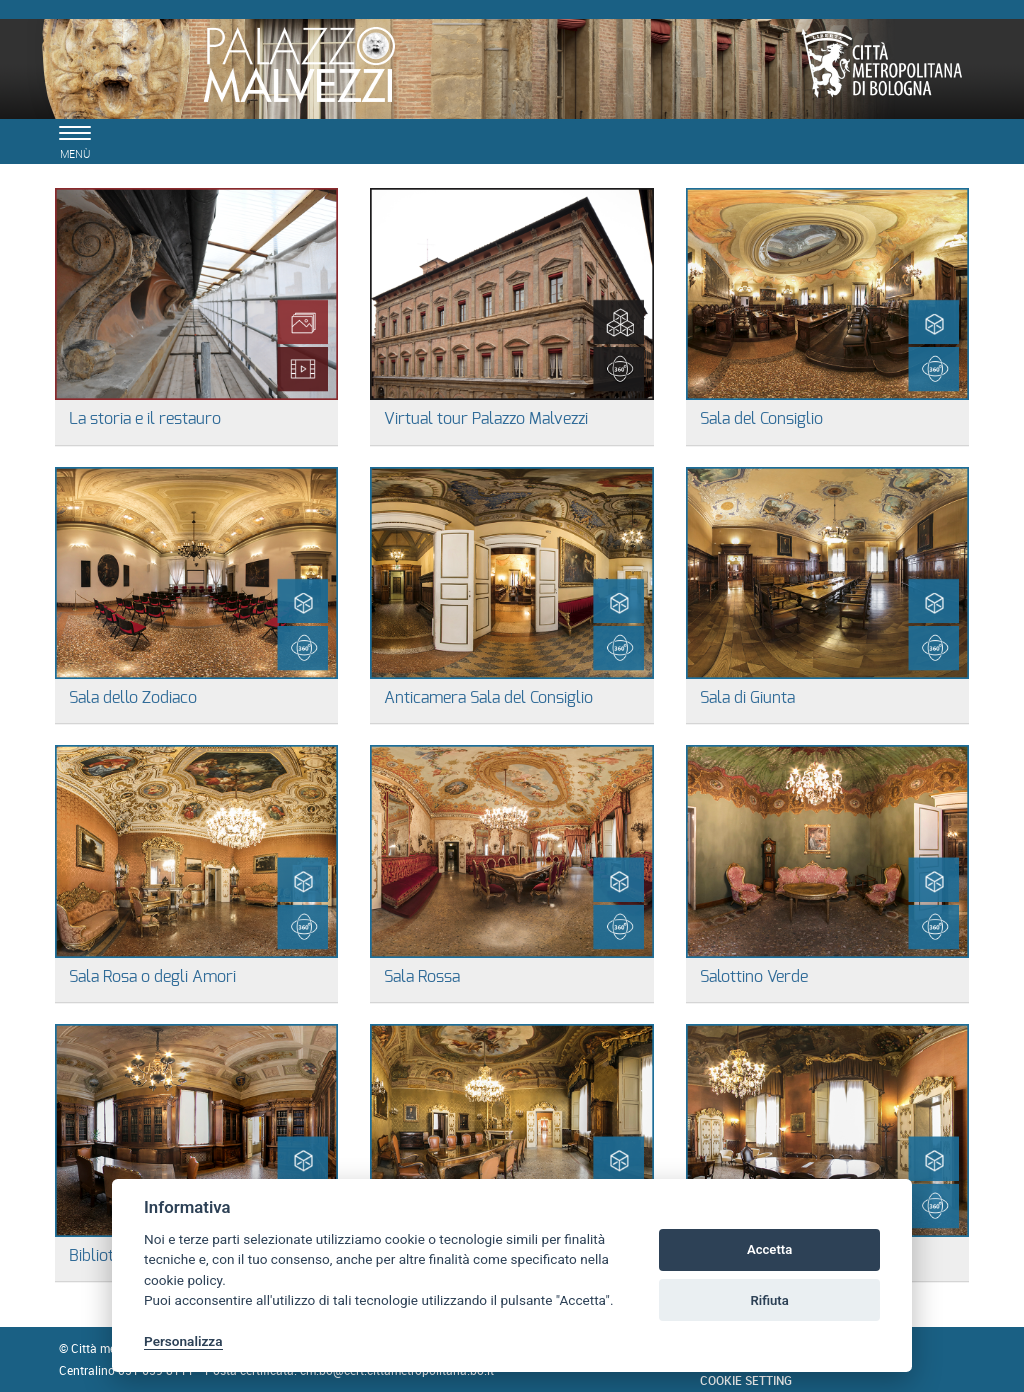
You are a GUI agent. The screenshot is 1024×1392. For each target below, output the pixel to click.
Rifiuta (769, 1300)
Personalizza (183, 1341)
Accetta (769, 1249)
